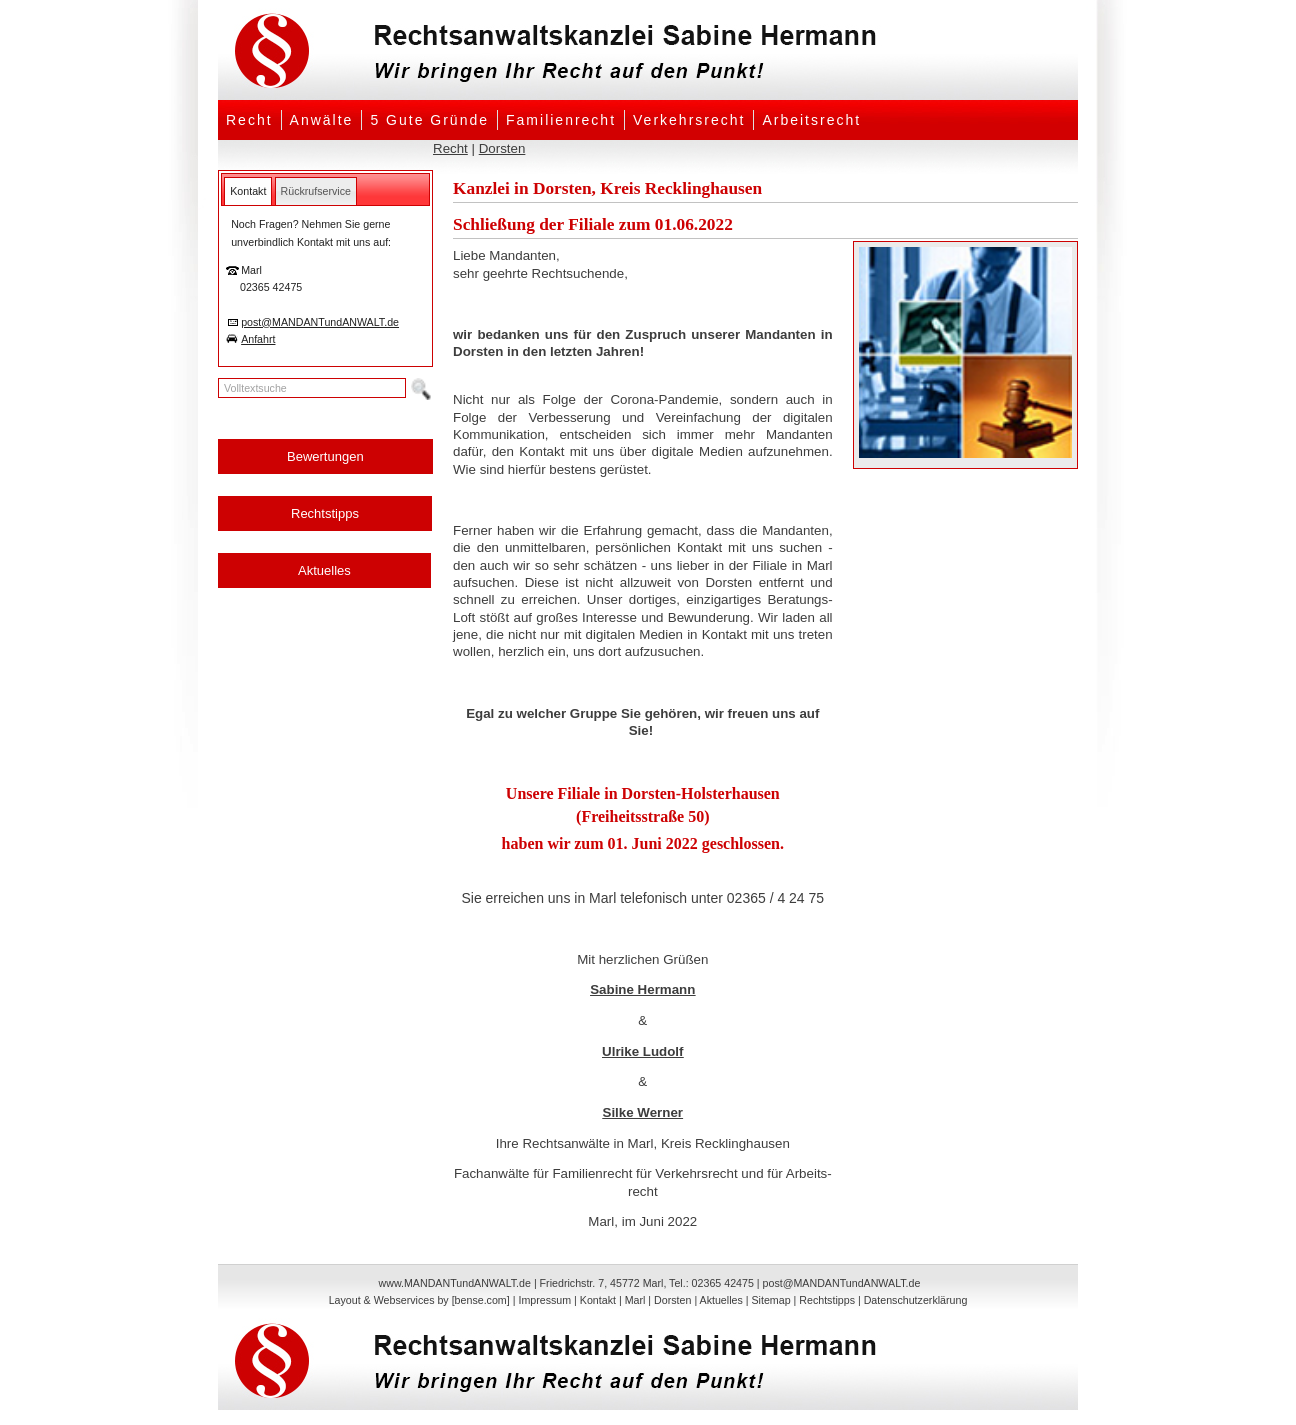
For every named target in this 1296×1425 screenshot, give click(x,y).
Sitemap (770, 1300)
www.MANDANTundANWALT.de (455, 1283)
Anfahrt (258, 339)
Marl (635, 1300)
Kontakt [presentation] (248, 191)
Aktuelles (324, 570)
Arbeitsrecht (811, 120)
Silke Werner (643, 1112)
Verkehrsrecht (689, 120)
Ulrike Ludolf (642, 1051)
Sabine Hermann (642, 989)
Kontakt (598, 1300)
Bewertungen (325, 456)
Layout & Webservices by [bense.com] (419, 1300)
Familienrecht (561, 120)
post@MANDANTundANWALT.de (320, 322)
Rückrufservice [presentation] (316, 191)
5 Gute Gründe (429, 120)
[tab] (248, 191)
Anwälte (322, 120)
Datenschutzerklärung (916, 1300)
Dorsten (502, 148)
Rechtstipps (325, 513)
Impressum (544, 1300)
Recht (249, 120)
